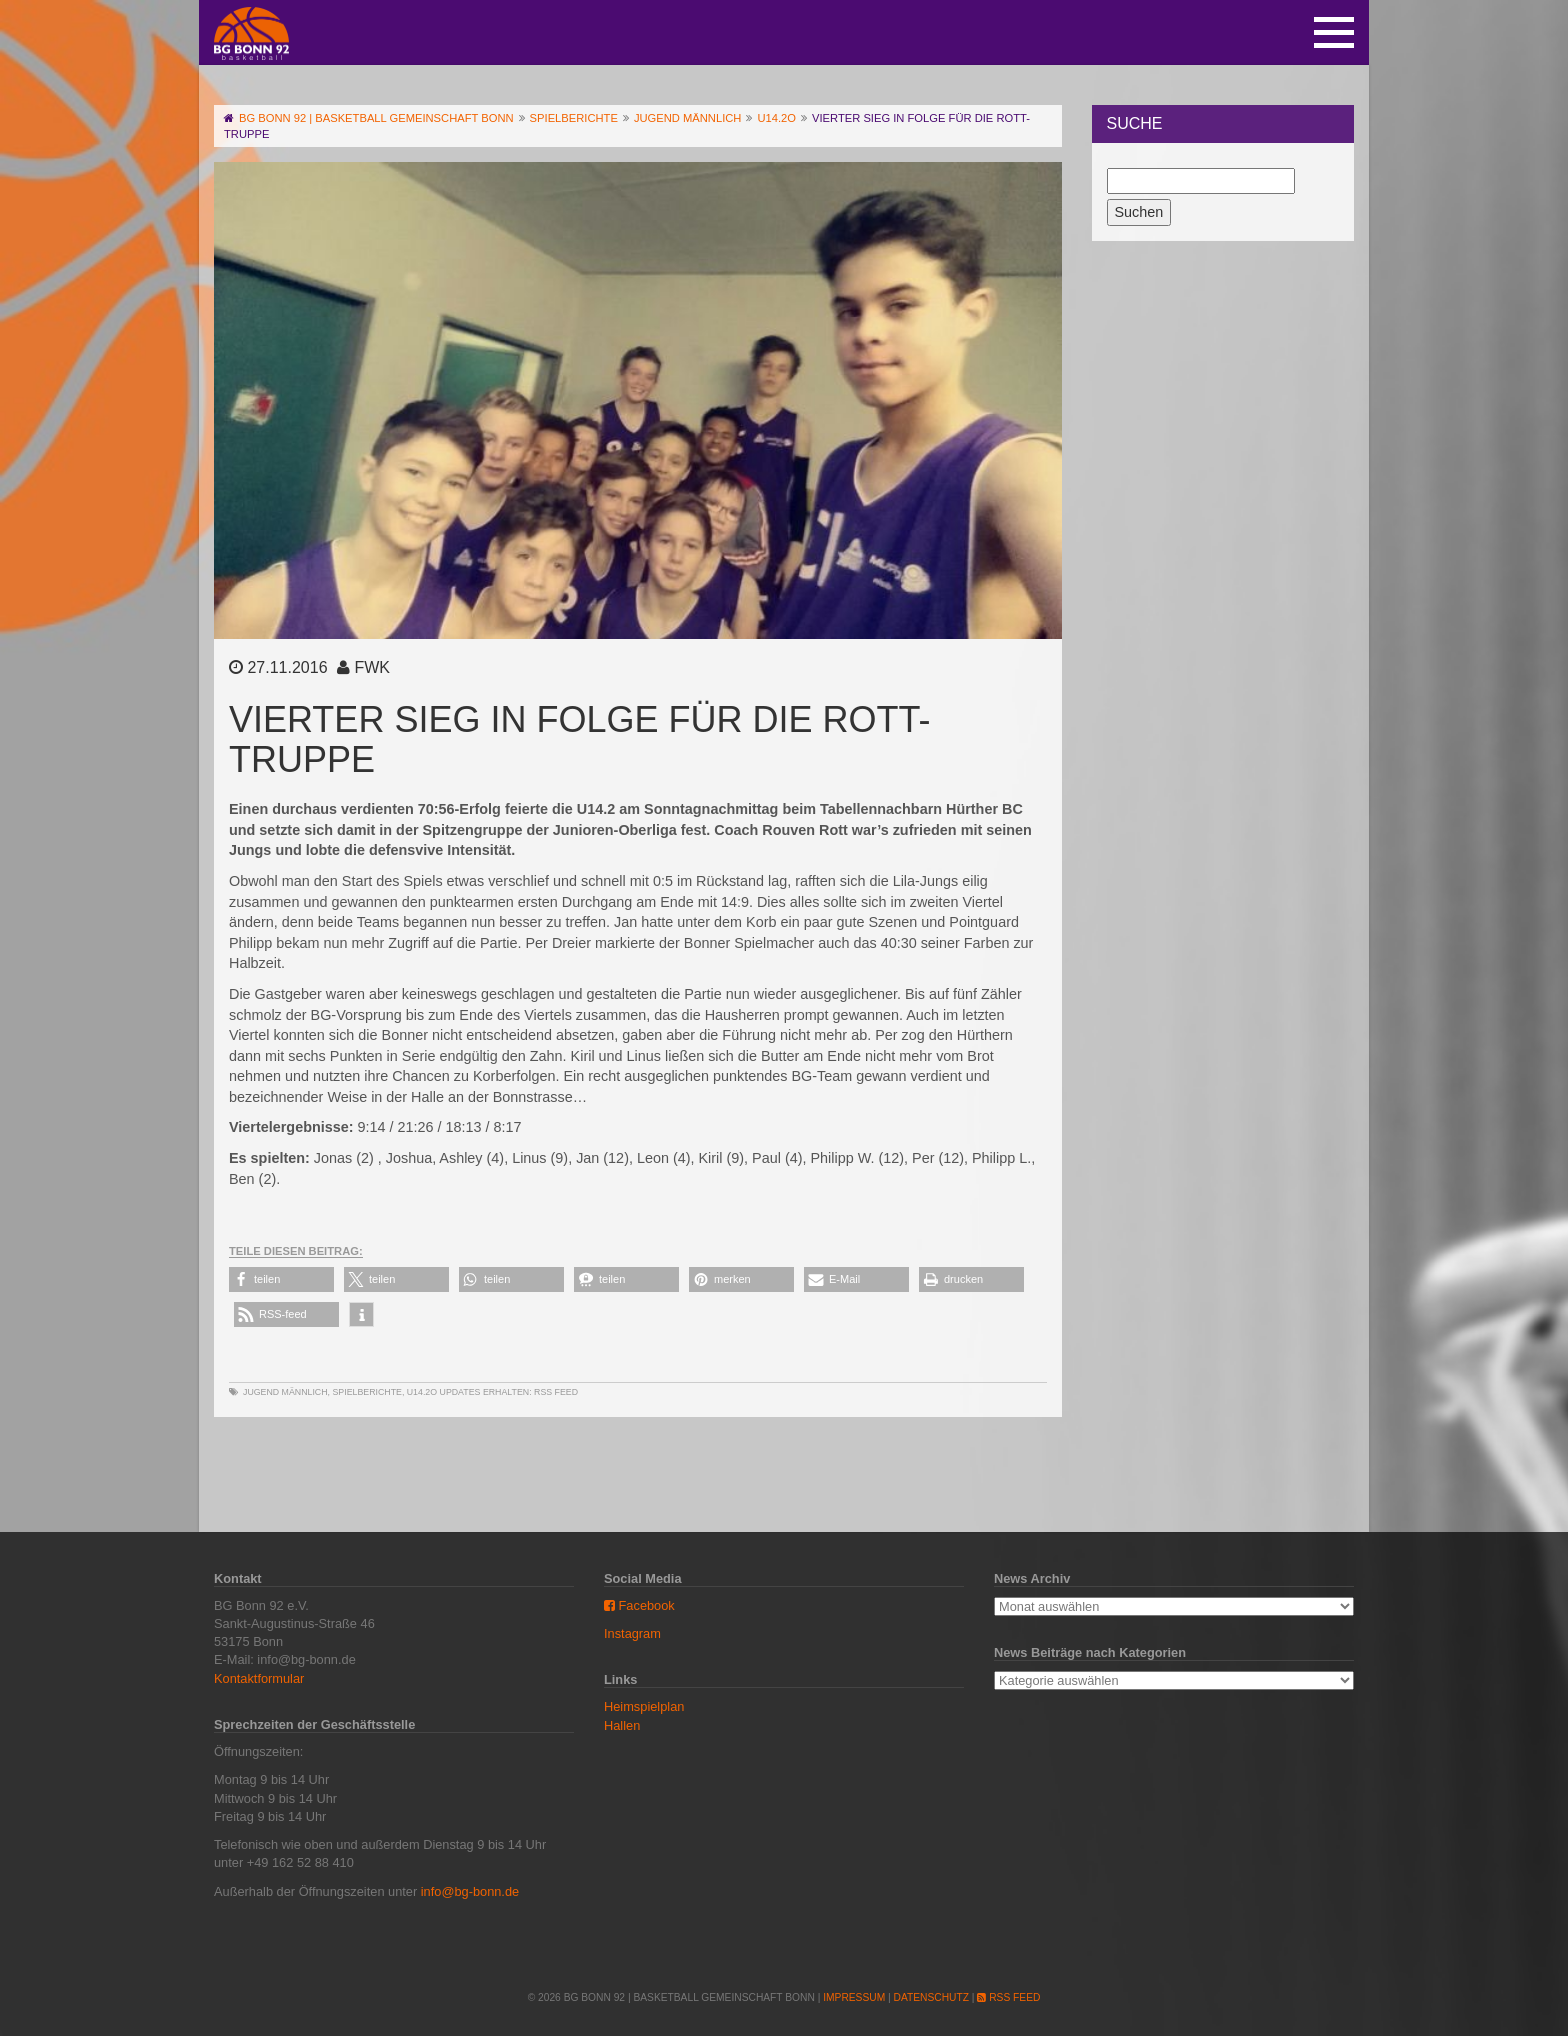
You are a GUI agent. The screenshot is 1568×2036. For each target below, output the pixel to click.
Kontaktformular (259, 1678)
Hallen (622, 1725)
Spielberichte (366, 1392)
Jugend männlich (285, 1392)
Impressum (854, 1997)
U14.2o (422, 1392)
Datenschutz (931, 1997)
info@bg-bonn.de (470, 1891)
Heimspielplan (644, 1706)
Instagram (632, 1633)
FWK (372, 667)
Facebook (639, 1605)
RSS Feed (556, 1392)
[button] (281, 1279)
